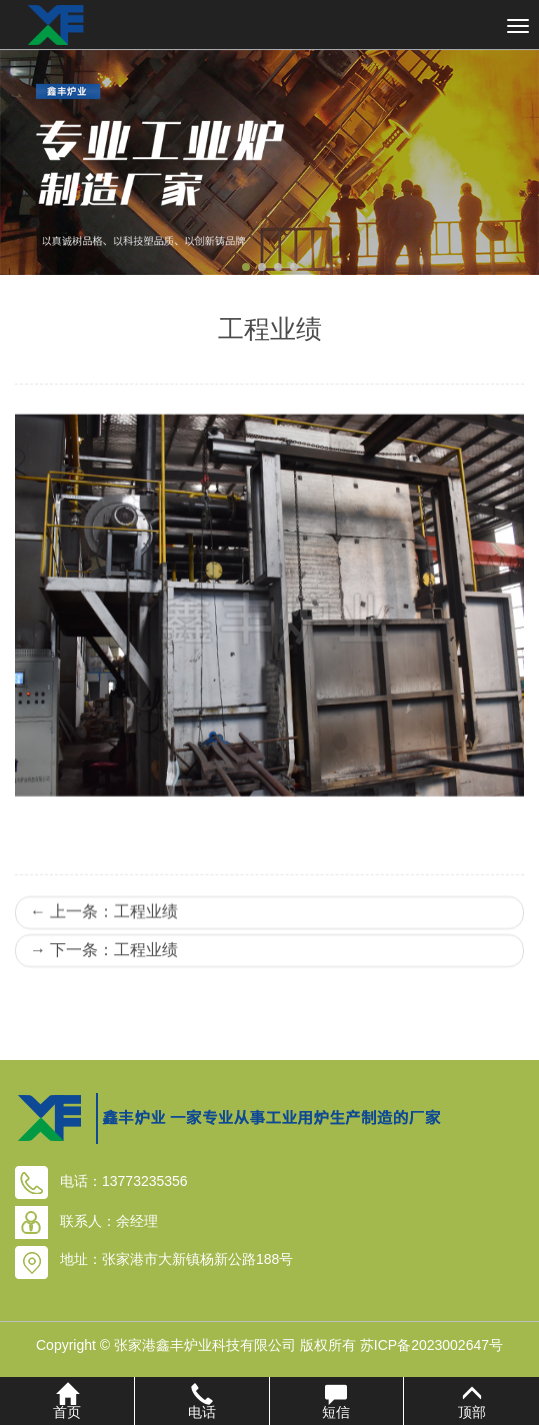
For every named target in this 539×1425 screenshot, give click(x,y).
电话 (202, 1401)
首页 (67, 1401)
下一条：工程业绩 (104, 997)
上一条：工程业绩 (104, 959)
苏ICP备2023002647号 (431, 1345)
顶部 (471, 1401)
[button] (246, 267)
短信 (337, 1401)
